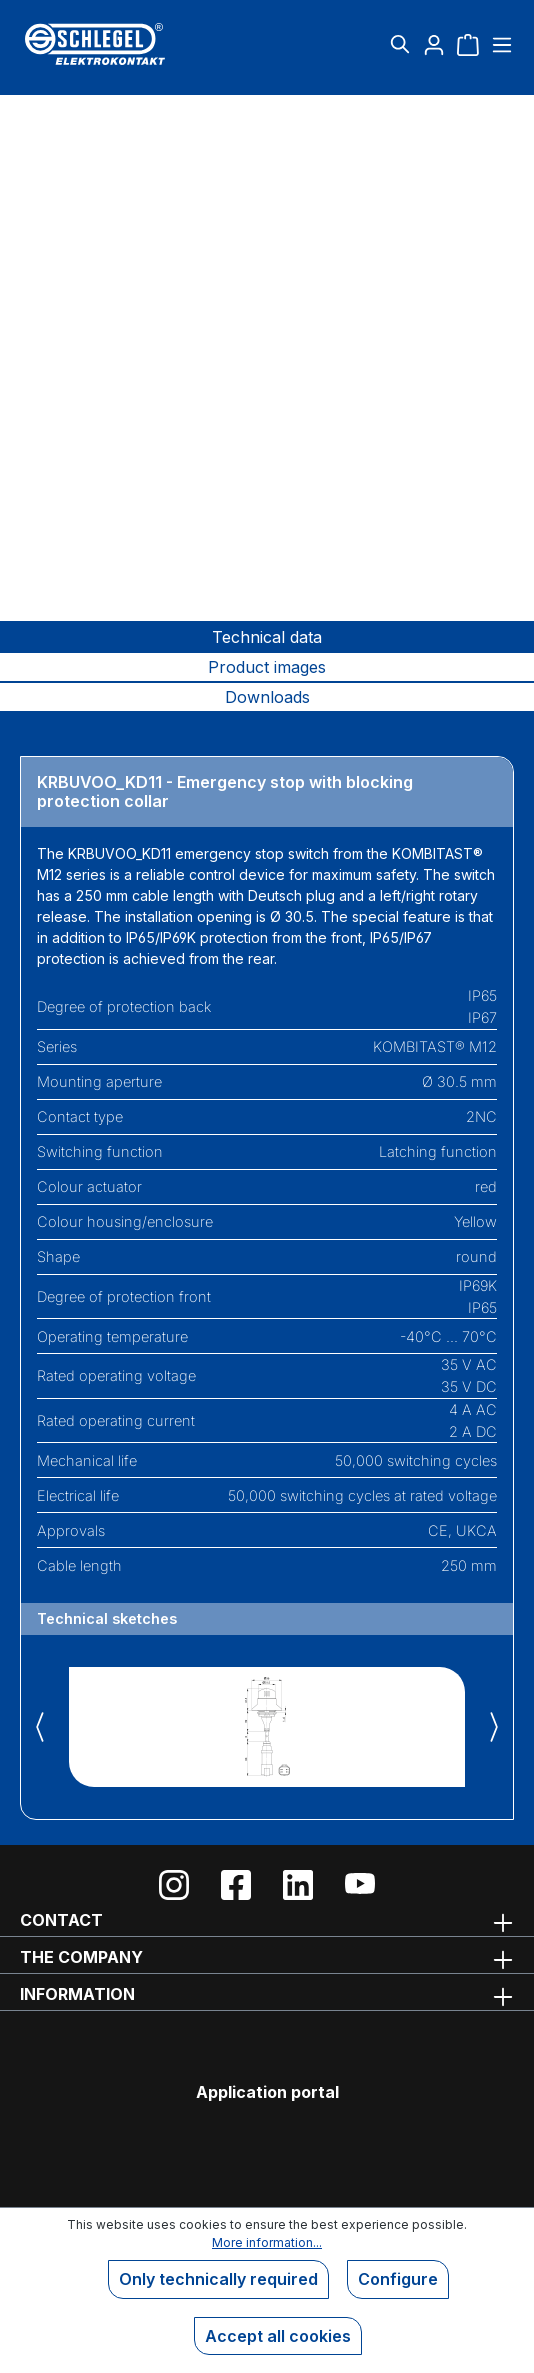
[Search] (400, 44)
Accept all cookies (278, 2336)
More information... (267, 2242)
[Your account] (434, 44)
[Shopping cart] (468, 44)
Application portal (267, 2092)
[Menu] (499, 44)
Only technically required (218, 2279)
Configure (398, 2279)
